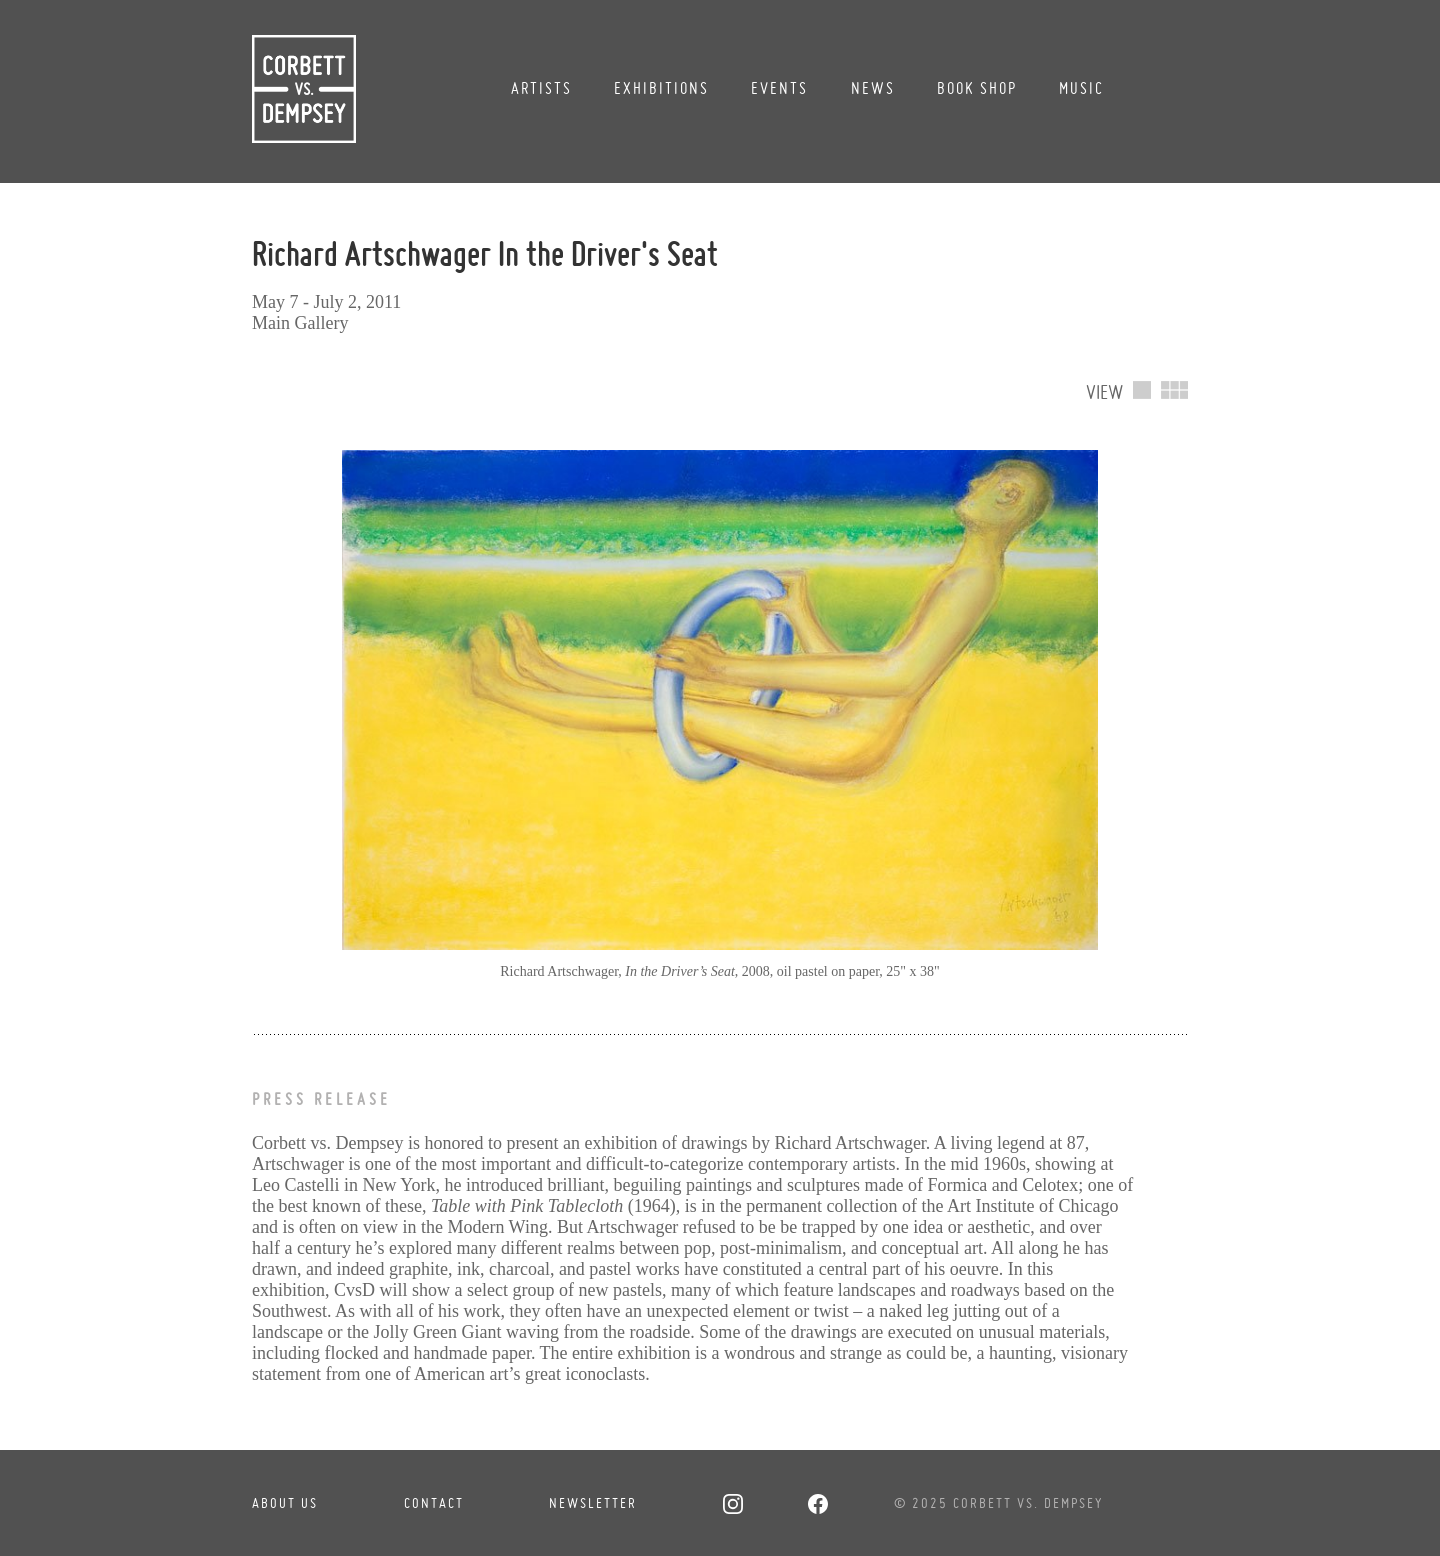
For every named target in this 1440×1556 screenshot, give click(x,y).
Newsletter (593, 1503)
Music (1081, 88)
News (873, 88)
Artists (541, 88)
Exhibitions (661, 88)
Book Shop (977, 88)
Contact (434, 1503)
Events (779, 88)
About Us (285, 1503)
